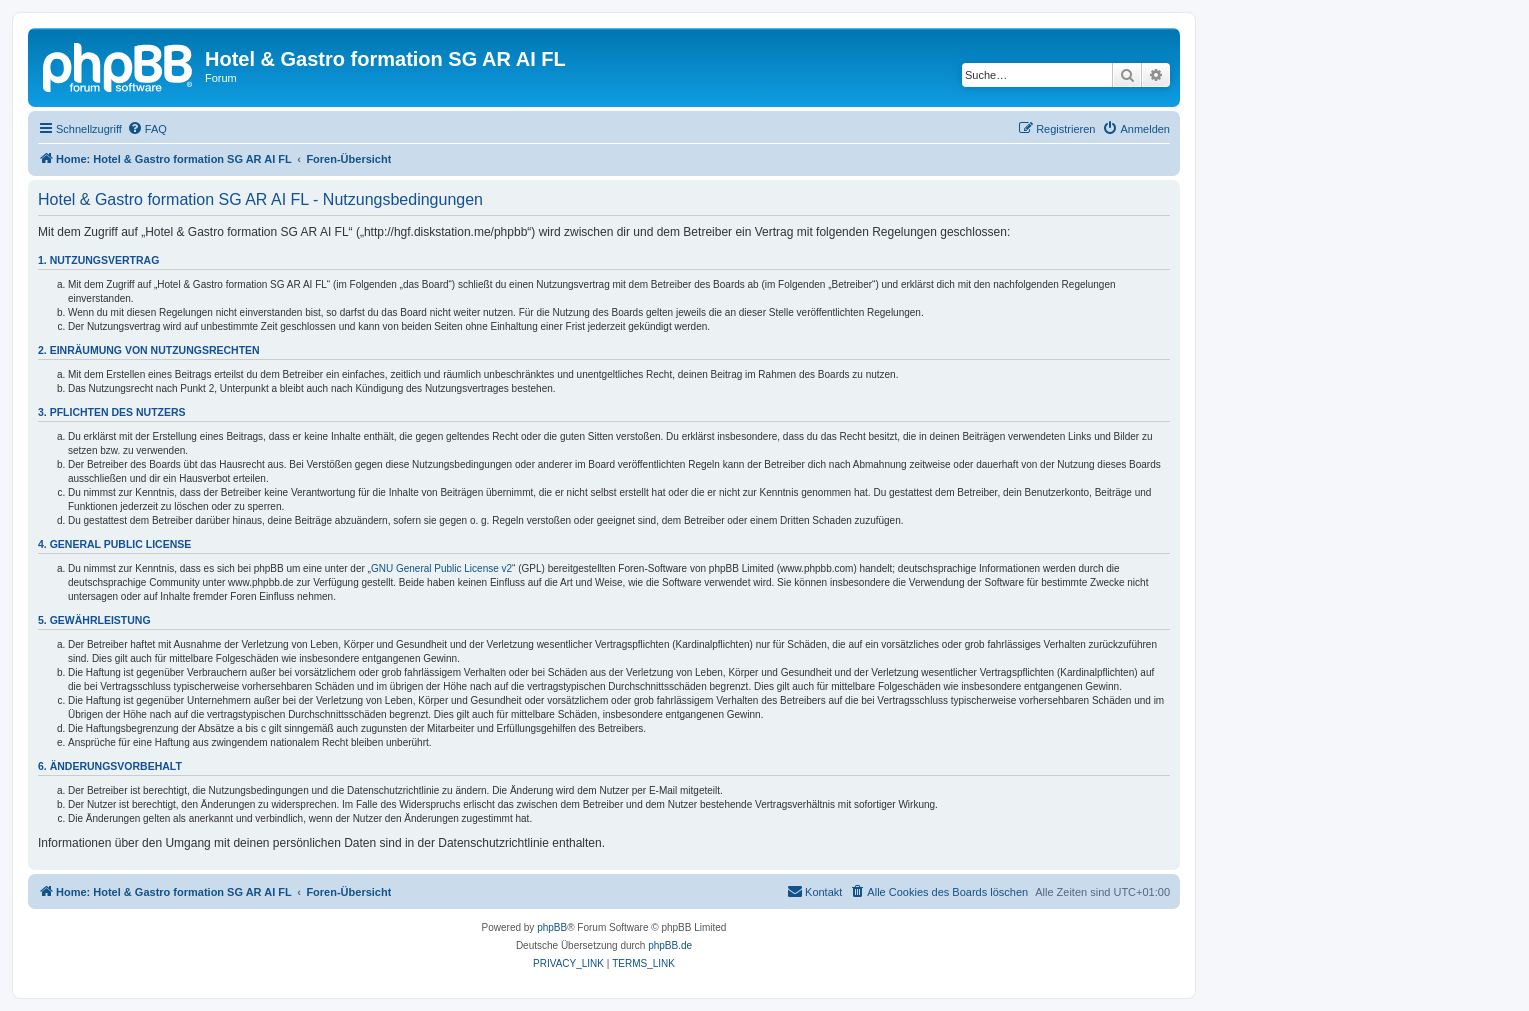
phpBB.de (670, 945)
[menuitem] (147, 129)
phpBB (552, 927)
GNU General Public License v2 (441, 568)
